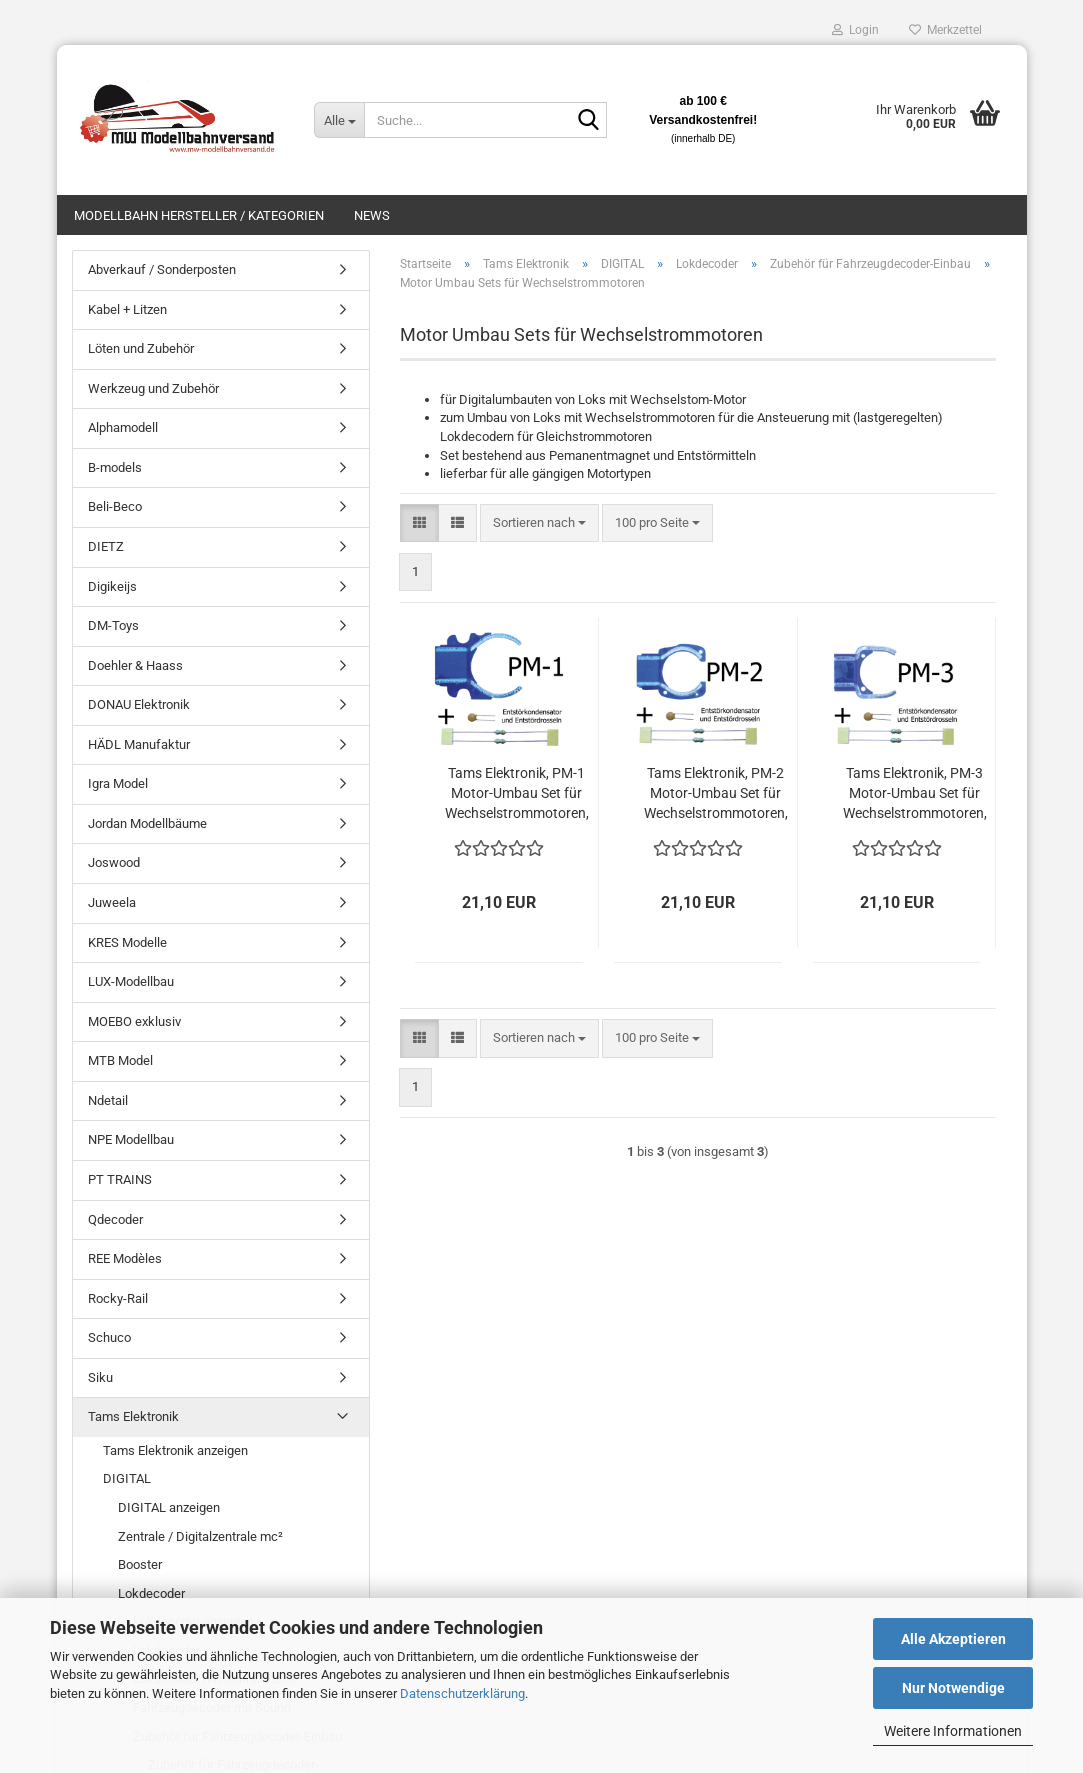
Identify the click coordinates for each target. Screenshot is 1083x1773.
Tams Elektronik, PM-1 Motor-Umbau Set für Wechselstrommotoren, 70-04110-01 (517, 794)
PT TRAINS (120, 1179)
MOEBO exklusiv (134, 1021)
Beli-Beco (115, 506)
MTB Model (120, 1060)
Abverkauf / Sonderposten (162, 269)
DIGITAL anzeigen (169, 1507)
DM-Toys (113, 625)
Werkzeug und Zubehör (153, 388)
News (372, 215)
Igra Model (118, 783)
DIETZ (106, 546)
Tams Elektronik (133, 1416)
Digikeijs (112, 586)
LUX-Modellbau (131, 981)
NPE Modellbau (131, 1139)
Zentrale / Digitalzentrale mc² (200, 1536)
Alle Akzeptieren (953, 1639)
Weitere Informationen (953, 1731)
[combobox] (539, 523)
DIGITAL (127, 1478)
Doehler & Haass (135, 665)
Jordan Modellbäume (147, 823)
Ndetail (108, 1100)
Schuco (109, 1337)
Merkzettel (945, 30)
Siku (100, 1377)
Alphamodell (123, 427)
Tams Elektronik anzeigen (175, 1450)
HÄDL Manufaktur (139, 744)
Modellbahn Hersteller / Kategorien (199, 215)
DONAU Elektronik (139, 704)
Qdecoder (115, 1219)
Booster (140, 1564)
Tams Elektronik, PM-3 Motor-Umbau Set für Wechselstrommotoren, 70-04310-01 (915, 794)
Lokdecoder (151, 1593)
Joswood (114, 862)
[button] (419, 523)
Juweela (112, 902)
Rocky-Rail (118, 1298)
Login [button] (855, 30)
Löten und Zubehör (141, 348)
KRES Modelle (127, 942)
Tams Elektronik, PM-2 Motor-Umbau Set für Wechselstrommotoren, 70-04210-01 (716, 794)
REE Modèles (125, 1258)
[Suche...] (339, 120)
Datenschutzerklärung (462, 1693)
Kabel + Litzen (127, 309)
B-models (115, 467)
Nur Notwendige (953, 1688)
